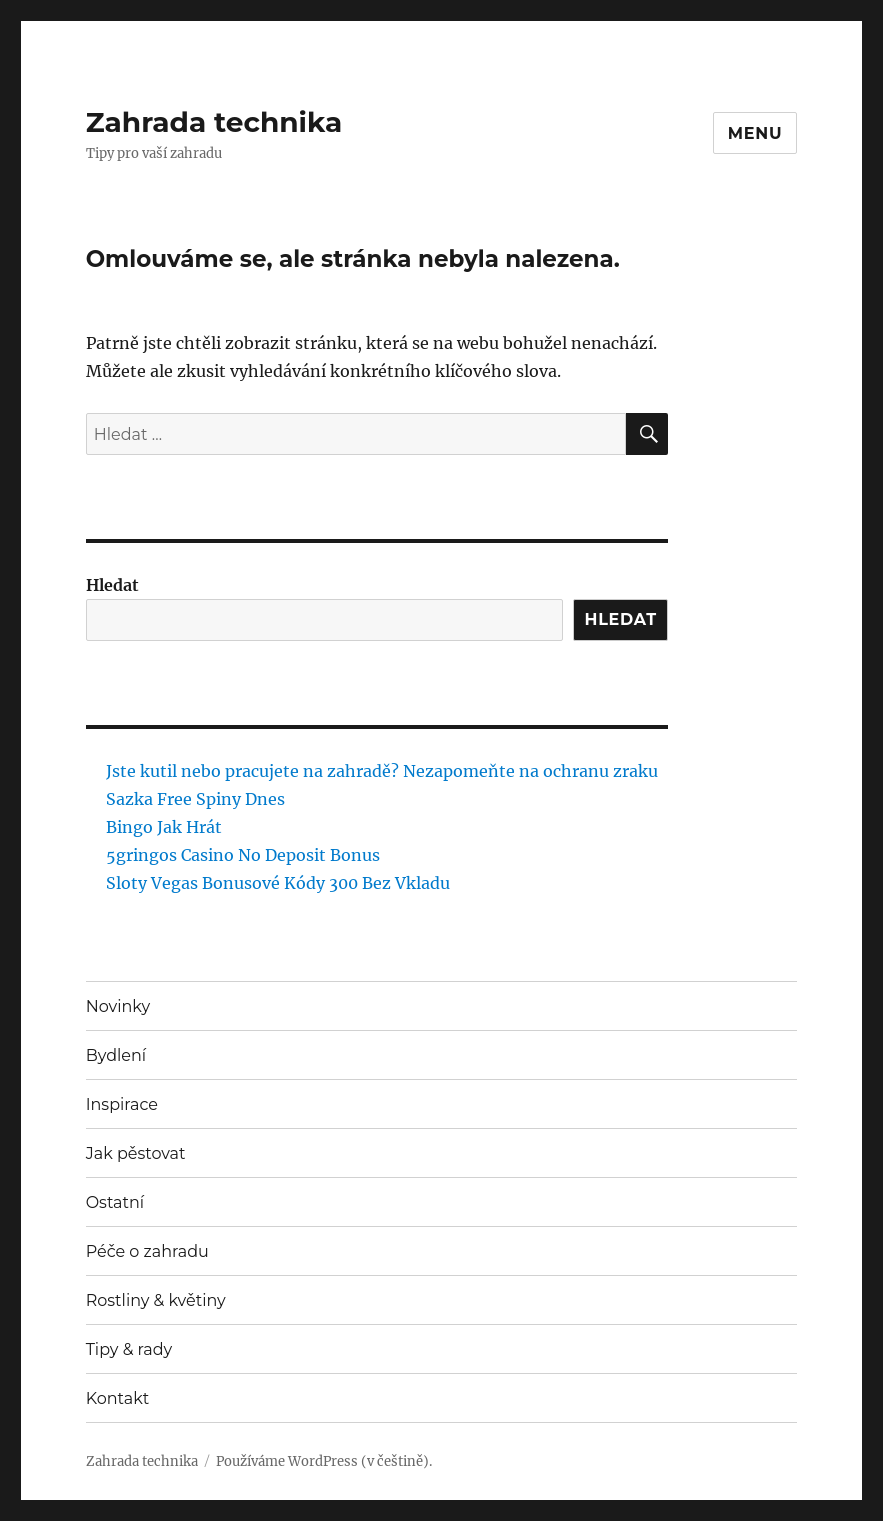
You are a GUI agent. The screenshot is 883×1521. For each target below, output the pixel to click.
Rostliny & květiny (156, 1300)
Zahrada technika (214, 122)
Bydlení (116, 1055)
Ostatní (115, 1202)
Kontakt (118, 1398)
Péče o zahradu (147, 1251)
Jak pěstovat (136, 1153)
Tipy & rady (129, 1349)
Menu (755, 133)
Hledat (112, 585)
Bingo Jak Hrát (164, 827)
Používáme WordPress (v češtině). (324, 1461)
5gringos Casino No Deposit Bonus (243, 855)
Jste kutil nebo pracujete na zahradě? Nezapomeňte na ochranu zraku (382, 771)
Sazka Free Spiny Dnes (195, 799)
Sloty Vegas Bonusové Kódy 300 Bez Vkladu (278, 883)
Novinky (118, 1006)
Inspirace (122, 1104)
